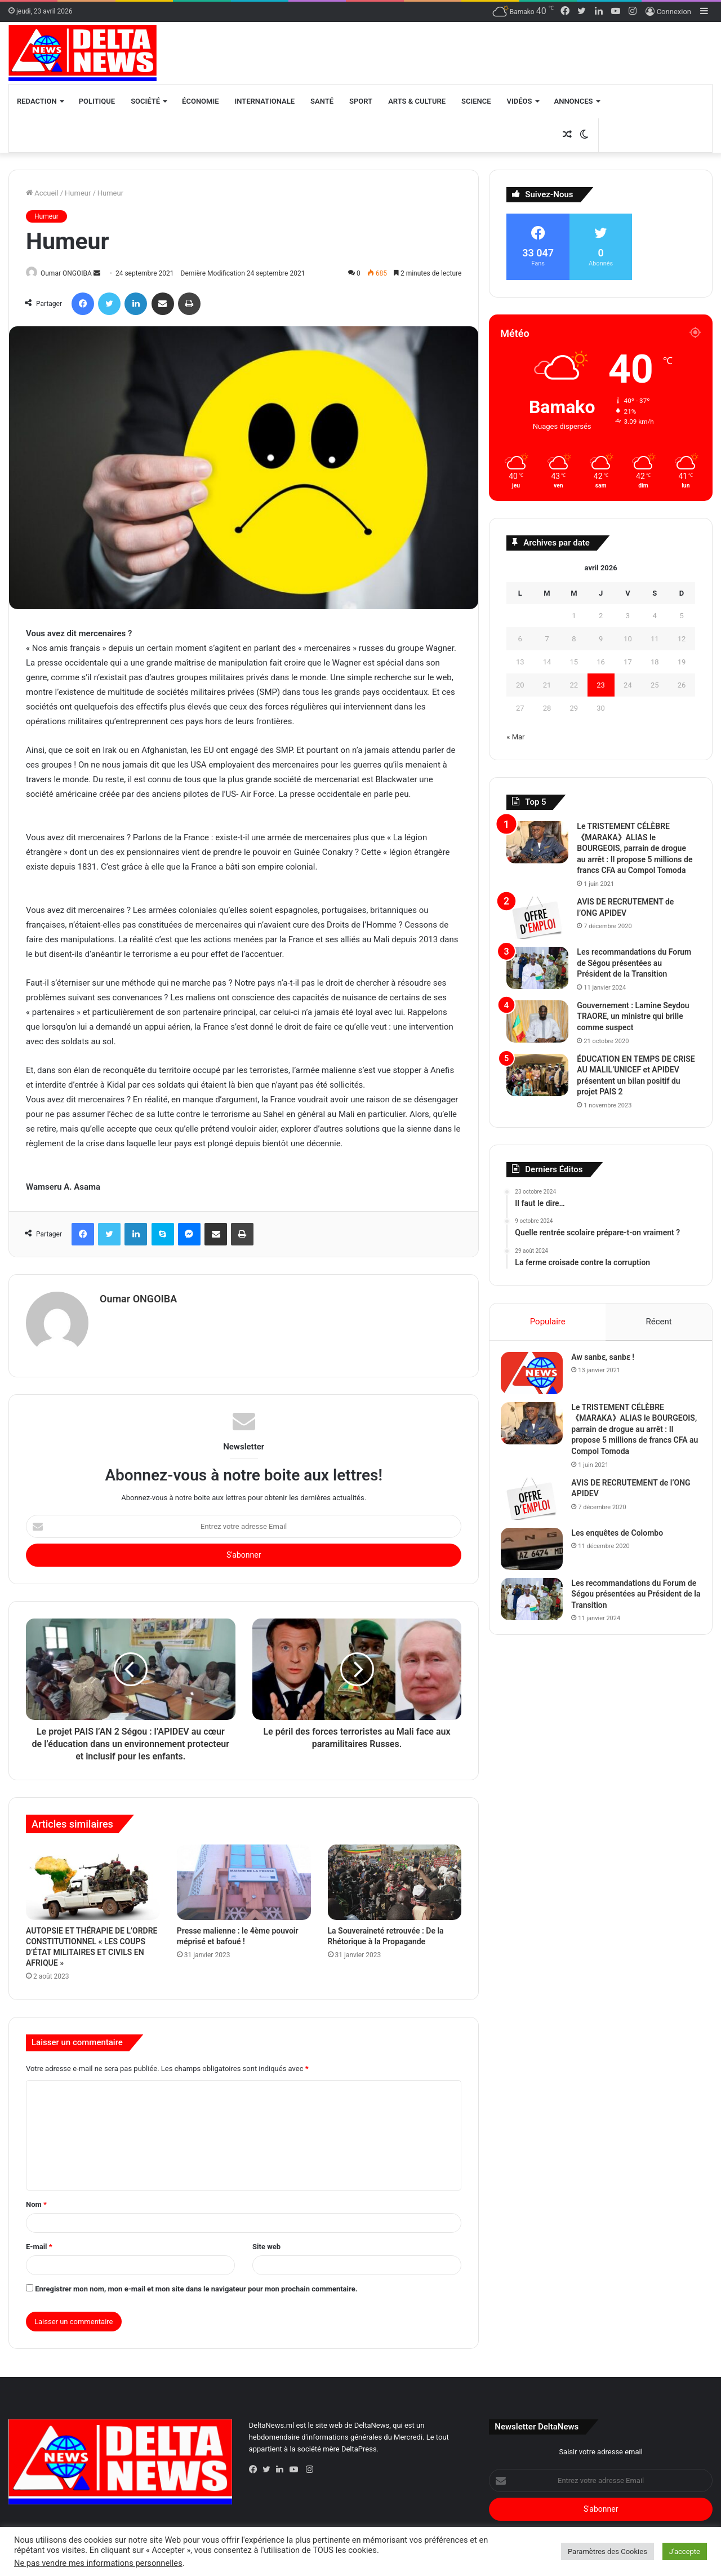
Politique (97, 101)
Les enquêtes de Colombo (623, 1538)
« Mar (515, 737)
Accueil (42, 193)
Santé (321, 101)
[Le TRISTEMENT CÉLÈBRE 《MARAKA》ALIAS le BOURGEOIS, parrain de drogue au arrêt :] (537, 842)
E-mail (39, 2241)
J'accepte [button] (684, 2551)
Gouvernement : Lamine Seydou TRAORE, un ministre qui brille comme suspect (633, 1016)
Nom (36, 2199)
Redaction (37, 101)
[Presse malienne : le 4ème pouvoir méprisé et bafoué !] (244, 1878)
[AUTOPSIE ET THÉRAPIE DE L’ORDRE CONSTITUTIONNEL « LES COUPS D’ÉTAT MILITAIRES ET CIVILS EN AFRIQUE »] (93, 1878)
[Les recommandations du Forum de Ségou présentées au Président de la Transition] (537, 968)
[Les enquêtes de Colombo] (537, 1554)
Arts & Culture (417, 101)
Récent (659, 1321)
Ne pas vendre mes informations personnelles (98, 2563)
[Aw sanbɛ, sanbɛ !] (537, 1379)
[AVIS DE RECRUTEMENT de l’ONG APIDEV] (537, 918)
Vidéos (519, 101)
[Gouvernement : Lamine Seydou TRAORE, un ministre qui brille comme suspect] (537, 1021)
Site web (266, 2241)
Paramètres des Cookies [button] (607, 2551)
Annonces (573, 101)
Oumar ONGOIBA (71, 273)
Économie (200, 101)
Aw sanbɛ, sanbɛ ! (608, 1362)
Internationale (265, 101)
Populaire (547, 1321)
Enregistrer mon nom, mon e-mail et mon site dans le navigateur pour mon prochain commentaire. (196, 2284)
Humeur (78, 193)
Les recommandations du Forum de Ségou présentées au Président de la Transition (634, 962)
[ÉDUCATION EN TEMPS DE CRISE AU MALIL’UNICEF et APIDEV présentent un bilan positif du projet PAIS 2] (537, 1075)
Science (476, 101)
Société (145, 101)
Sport (360, 101)
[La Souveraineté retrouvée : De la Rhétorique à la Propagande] (395, 1878)
